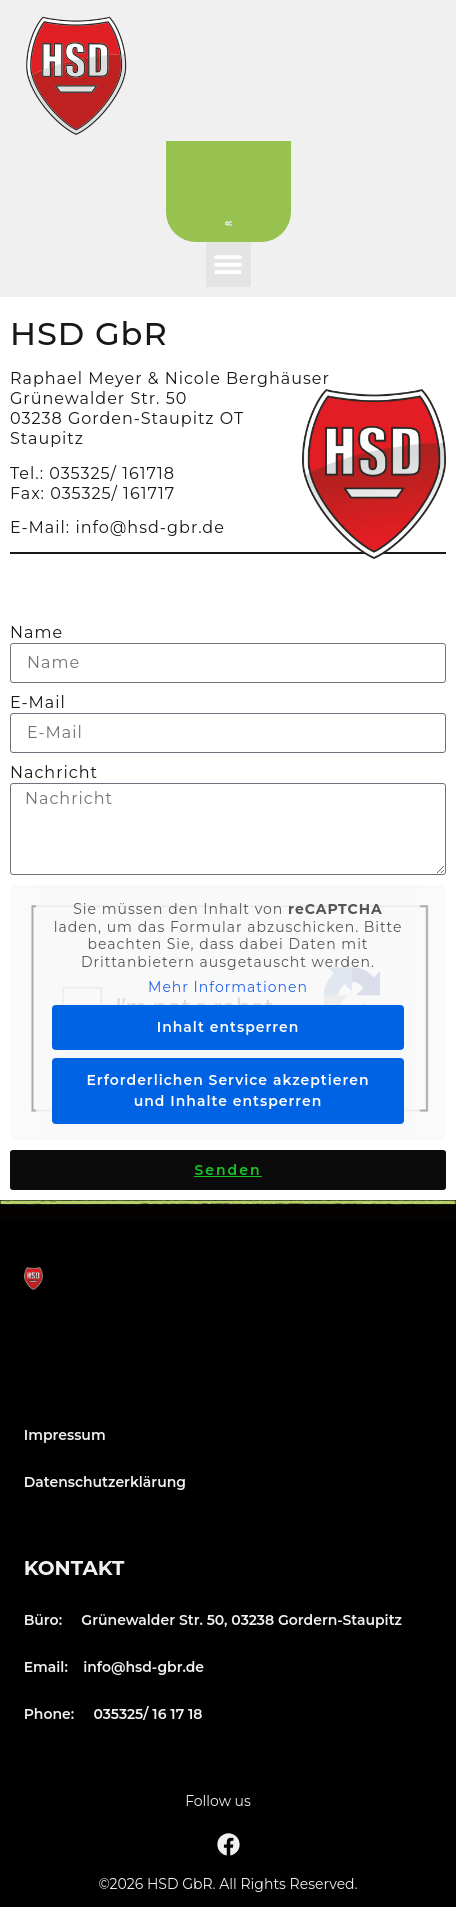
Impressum (65, 1435)
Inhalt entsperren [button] (228, 1027)
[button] (228, 264)
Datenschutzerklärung (105, 1482)
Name (36, 632)
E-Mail (38, 702)
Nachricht (54, 772)
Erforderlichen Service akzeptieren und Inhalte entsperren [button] (227, 1090)
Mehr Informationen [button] (228, 987)
